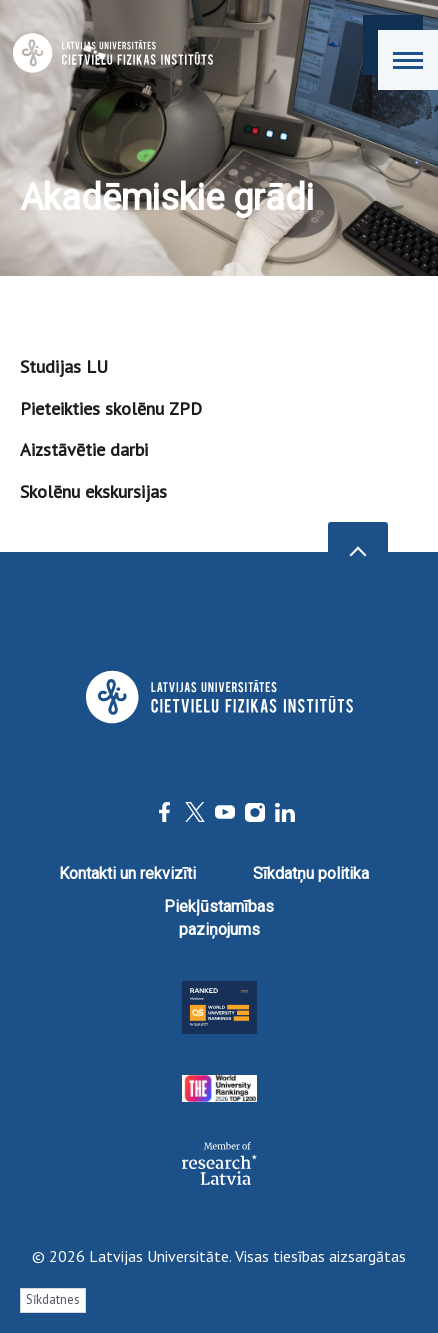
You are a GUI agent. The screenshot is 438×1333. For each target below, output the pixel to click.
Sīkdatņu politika (311, 873)
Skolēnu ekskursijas (93, 491)
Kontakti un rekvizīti (127, 873)
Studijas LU (64, 366)
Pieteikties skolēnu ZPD (111, 408)
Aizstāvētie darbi (84, 449)
